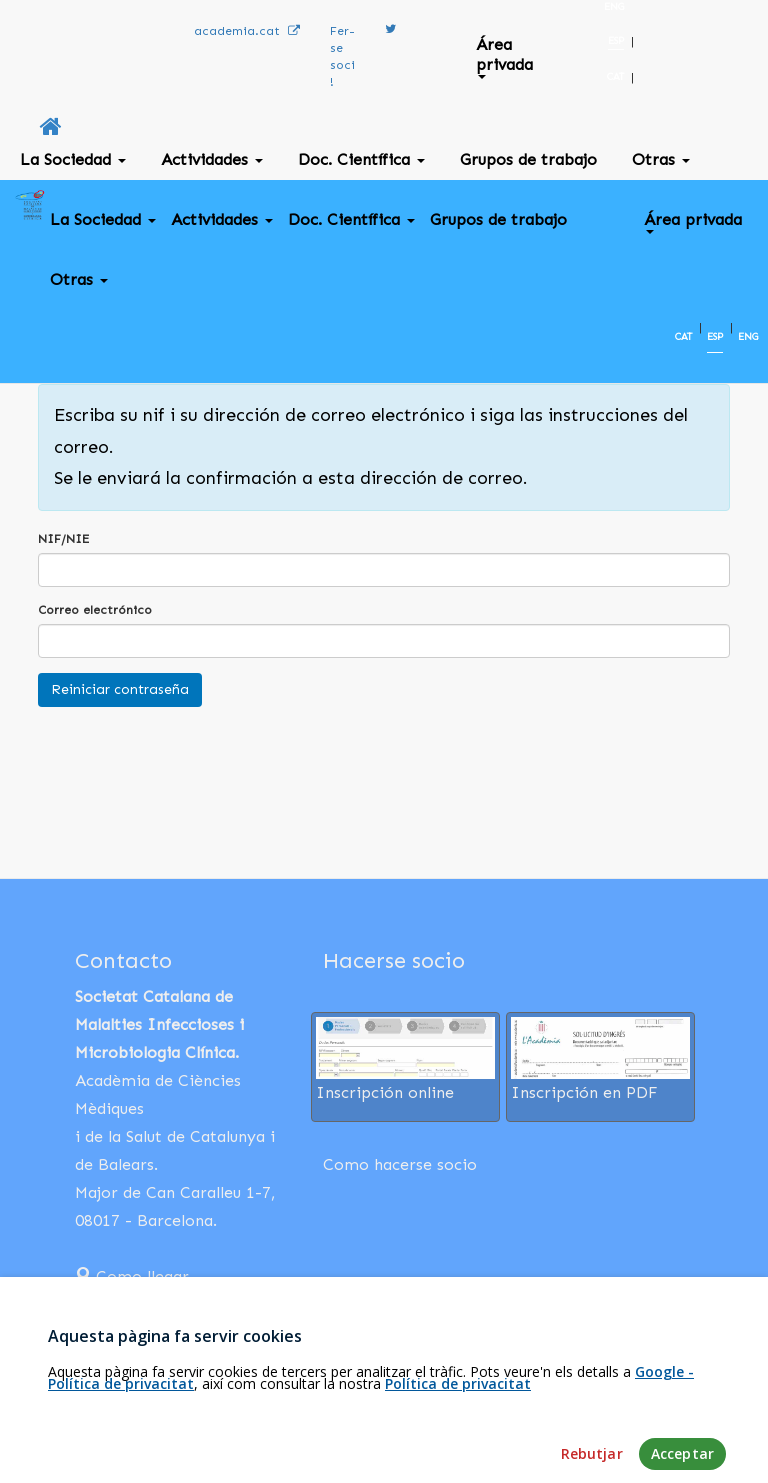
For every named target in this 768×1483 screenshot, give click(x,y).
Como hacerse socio (400, 1164)
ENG (614, 7)
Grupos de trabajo (528, 159)
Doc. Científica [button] (361, 159)
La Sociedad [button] (73, 159)
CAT (615, 77)
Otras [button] (661, 159)
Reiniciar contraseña (120, 689)
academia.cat (247, 31)
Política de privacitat (458, 1442)
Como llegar (132, 1276)
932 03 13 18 (133, 1304)
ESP (616, 41)
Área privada (504, 57)
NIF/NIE (63, 539)
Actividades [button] (212, 159)
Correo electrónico (95, 610)
